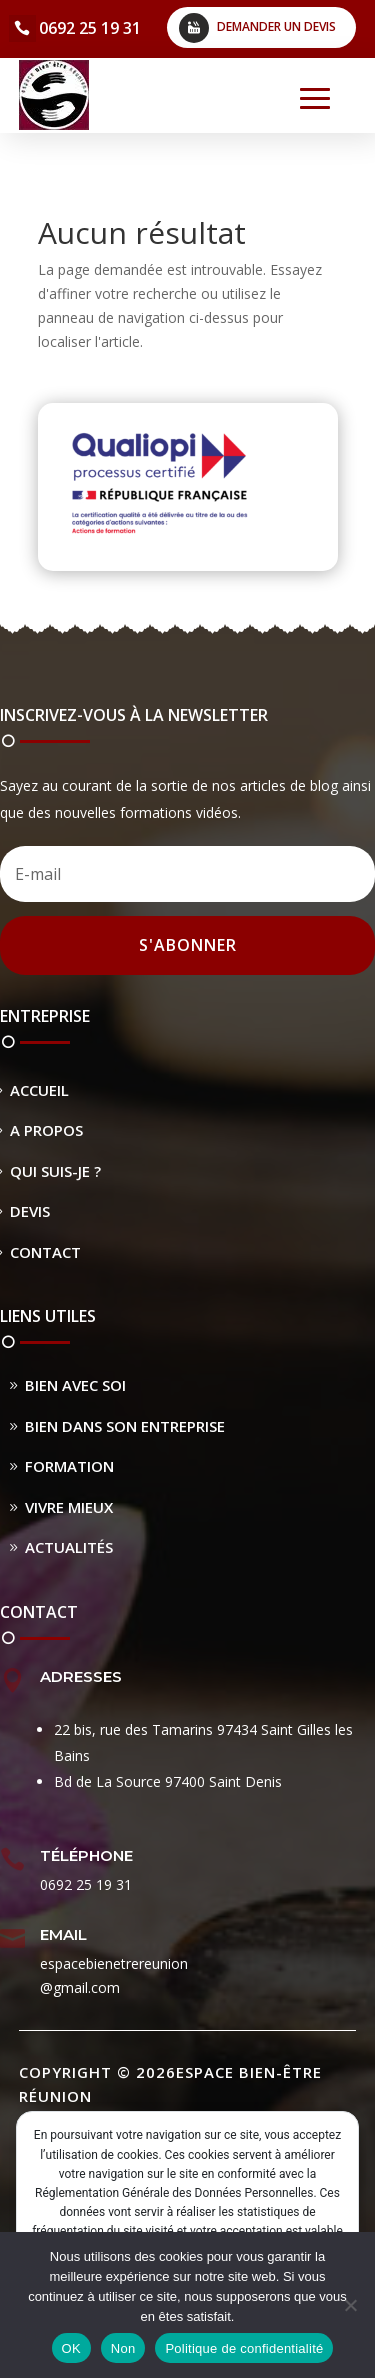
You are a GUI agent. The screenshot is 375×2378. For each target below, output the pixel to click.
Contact (45, 1252)
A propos (46, 1130)
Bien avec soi (75, 1385)
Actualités (69, 1547)
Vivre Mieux (69, 1507)
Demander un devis (276, 26)
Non (123, 2348)
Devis (30, 1211)
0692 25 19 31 (90, 28)
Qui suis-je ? (55, 1171)
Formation (69, 1466)
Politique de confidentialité (244, 2348)
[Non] (350, 2305)
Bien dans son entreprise (125, 1426)
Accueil (39, 1090)
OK (71, 2348)
